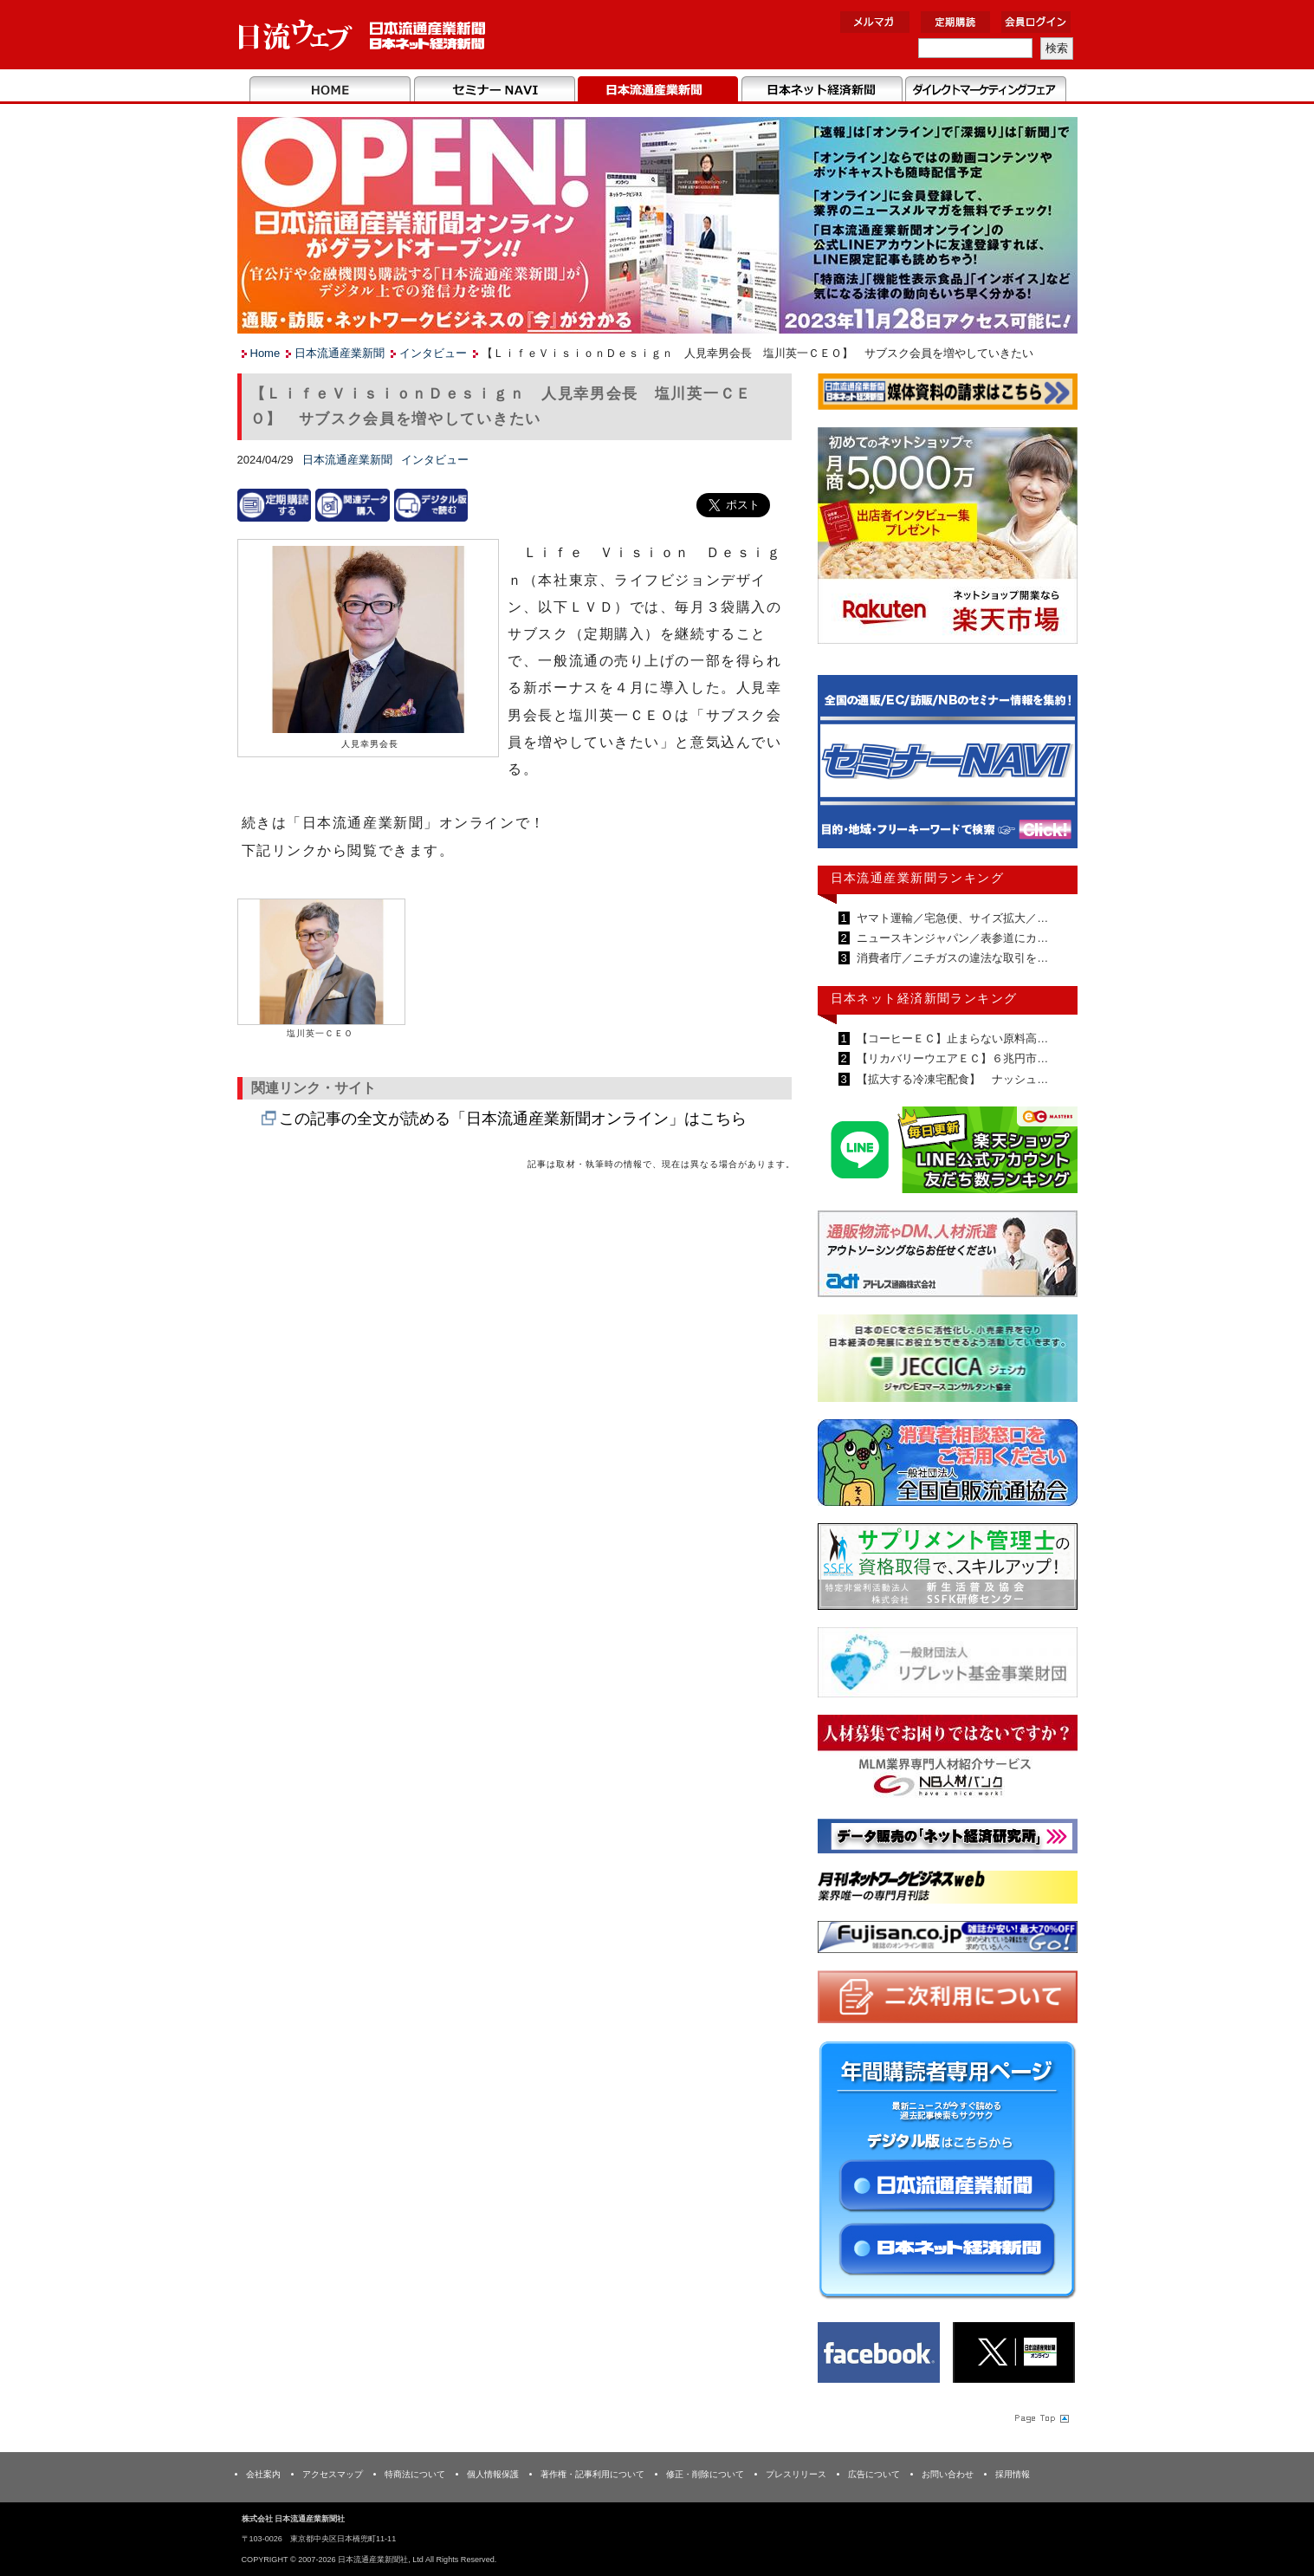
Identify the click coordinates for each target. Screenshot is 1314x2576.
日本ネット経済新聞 (822, 90)
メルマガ (874, 22)
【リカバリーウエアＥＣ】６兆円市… (951, 1058)
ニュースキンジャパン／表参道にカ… (951, 937)
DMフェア (985, 90)
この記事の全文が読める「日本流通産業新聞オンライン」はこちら (513, 1118)
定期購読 (955, 22)
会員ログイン (1036, 22)
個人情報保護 (493, 2474)
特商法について (415, 2474)
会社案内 (263, 2474)
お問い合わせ (948, 2474)
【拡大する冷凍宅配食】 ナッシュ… (951, 1079)
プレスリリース (796, 2474)
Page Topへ (1040, 2417)
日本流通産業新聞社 (362, 35)
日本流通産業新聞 (658, 90)
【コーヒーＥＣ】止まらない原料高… (951, 1038)
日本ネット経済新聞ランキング (924, 998)
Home (330, 90)
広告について (874, 2474)
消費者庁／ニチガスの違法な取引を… (951, 957)
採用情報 (1012, 2474)
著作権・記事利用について (592, 2474)
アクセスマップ (332, 2474)
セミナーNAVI (494, 90)
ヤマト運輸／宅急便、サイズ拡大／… (951, 918)
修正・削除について (705, 2474)
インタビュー (433, 353)
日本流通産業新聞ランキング (918, 878)
